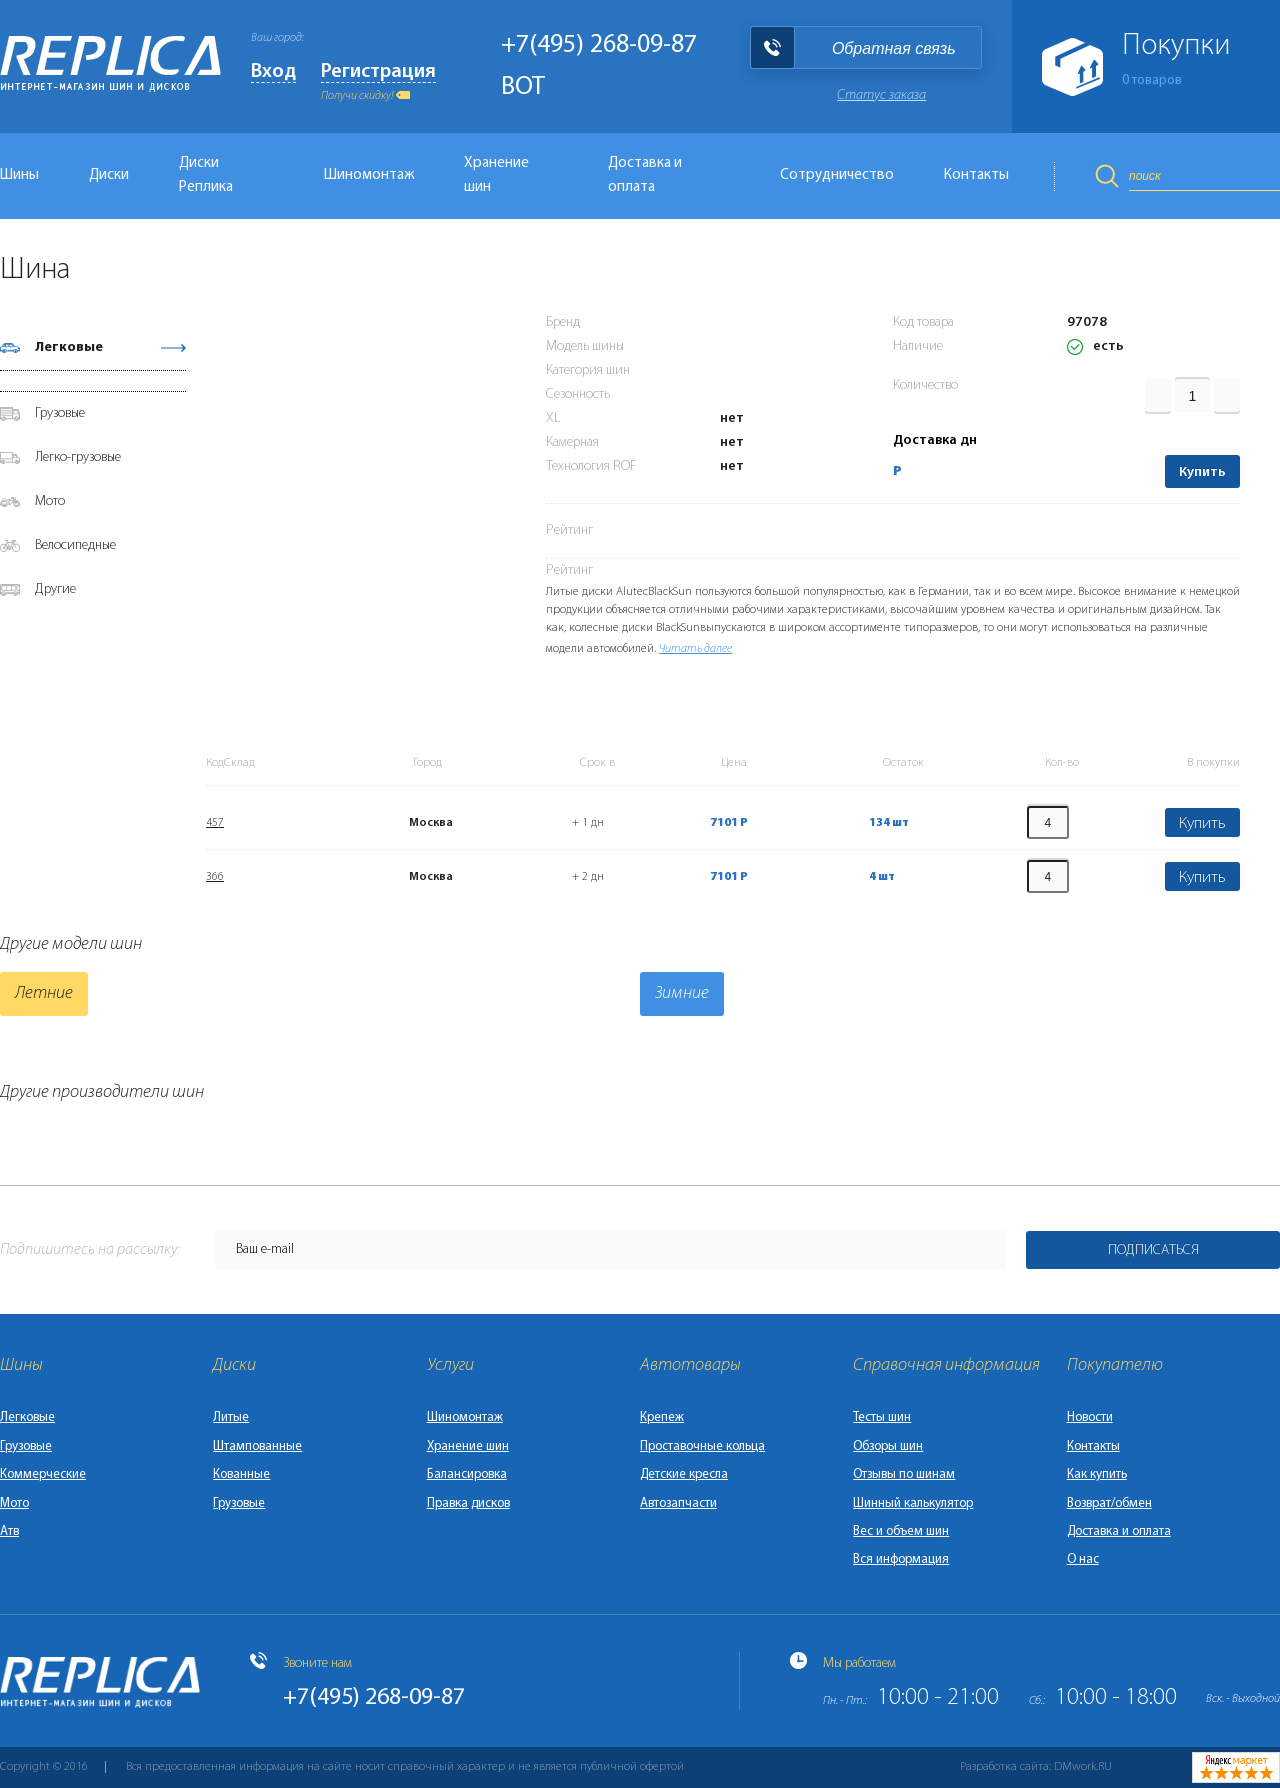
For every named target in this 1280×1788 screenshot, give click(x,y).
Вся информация (901, 1559)
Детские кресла (684, 1474)
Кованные (241, 1474)
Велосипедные (75, 545)
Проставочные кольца (702, 1446)
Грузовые (60, 413)
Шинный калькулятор (913, 1503)
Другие (55, 589)
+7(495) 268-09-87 (599, 45)
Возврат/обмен (1109, 1503)
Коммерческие (43, 1474)
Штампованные (257, 1446)
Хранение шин (496, 175)
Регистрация (378, 72)
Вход (273, 72)
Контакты (976, 175)
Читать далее (695, 649)
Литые (231, 1417)
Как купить (1097, 1474)
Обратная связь (894, 48)
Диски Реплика (206, 175)
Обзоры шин (888, 1446)
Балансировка (467, 1474)
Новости (1090, 1417)
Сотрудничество (837, 175)
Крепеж (662, 1417)
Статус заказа (881, 95)
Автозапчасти (678, 1503)
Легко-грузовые (78, 457)
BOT (523, 87)
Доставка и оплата (645, 175)
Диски (109, 175)
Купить (1202, 472)
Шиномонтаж (369, 175)
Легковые (69, 347)
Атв (9, 1531)
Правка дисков (468, 1503)
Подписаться (1153, 1250)
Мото (50, 501)
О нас (1083, 1559)
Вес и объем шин (901, 1531)
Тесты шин (882, 1417)
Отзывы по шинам (904, 1474)
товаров (1152, 80)
